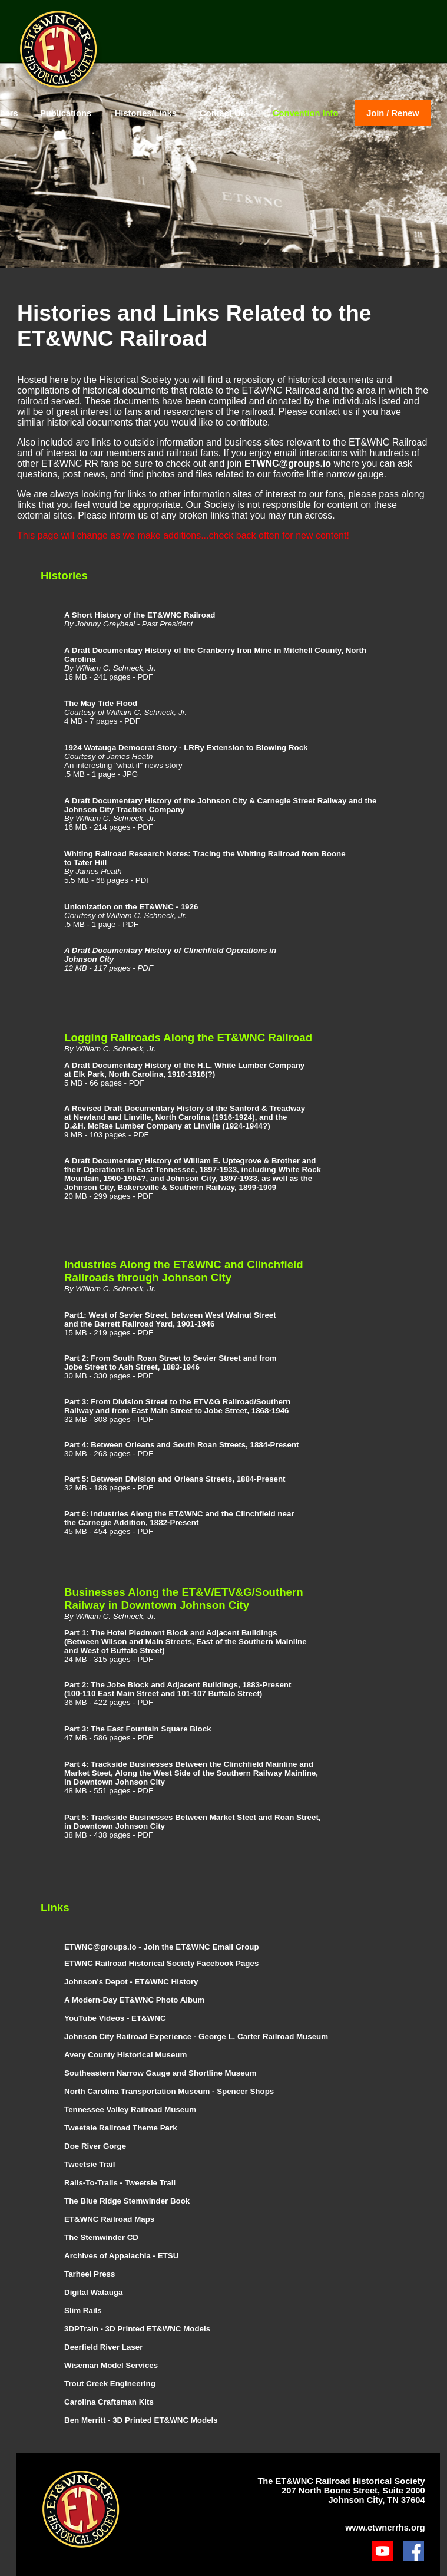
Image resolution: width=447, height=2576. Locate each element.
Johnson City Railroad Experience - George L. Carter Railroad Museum (196, 2036)
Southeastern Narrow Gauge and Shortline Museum (160, 2073)
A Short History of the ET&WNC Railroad (139, 615)
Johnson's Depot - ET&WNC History (131, 1981)
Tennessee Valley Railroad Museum (130, 2109)
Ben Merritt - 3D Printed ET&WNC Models (141, 2420)
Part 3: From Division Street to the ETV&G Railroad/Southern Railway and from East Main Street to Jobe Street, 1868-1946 (177, 1406)
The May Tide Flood (100, 703)
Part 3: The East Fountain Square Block (137, 1728)
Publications (65, 113)
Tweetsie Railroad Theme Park (120, 2127)
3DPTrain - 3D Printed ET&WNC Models (137, 2328)
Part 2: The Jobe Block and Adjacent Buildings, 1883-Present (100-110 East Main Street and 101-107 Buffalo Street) (177, 1689)
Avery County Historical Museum (125, 2054)
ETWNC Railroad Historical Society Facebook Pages (161, 1963)
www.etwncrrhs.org (385, 2527)
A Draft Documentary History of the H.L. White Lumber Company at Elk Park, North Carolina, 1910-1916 (184, 1069)
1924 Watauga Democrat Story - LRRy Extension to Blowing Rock (186, 747)
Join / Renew (392, 113)
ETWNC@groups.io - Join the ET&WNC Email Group (161, 1946)
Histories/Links (146, 113)
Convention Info (306, 113)
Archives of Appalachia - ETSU (121, 2255)
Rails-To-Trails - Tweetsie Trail (120, 2182)
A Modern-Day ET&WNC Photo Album (134, 2000)
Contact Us (222, 113)
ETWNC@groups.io (287, 464)
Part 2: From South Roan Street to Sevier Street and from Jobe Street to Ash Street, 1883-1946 (170, 1362)
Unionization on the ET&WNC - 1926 (131, 906)
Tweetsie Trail (89, 2164)
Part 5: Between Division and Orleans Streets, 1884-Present (175, 1479)
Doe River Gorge (95, 2146)
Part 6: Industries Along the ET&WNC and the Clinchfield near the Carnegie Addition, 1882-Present (179, 1518)
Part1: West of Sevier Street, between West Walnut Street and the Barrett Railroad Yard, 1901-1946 (170, 1319)
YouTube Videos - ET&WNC (115, 2018)
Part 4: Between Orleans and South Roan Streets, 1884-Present (181, 1444)
